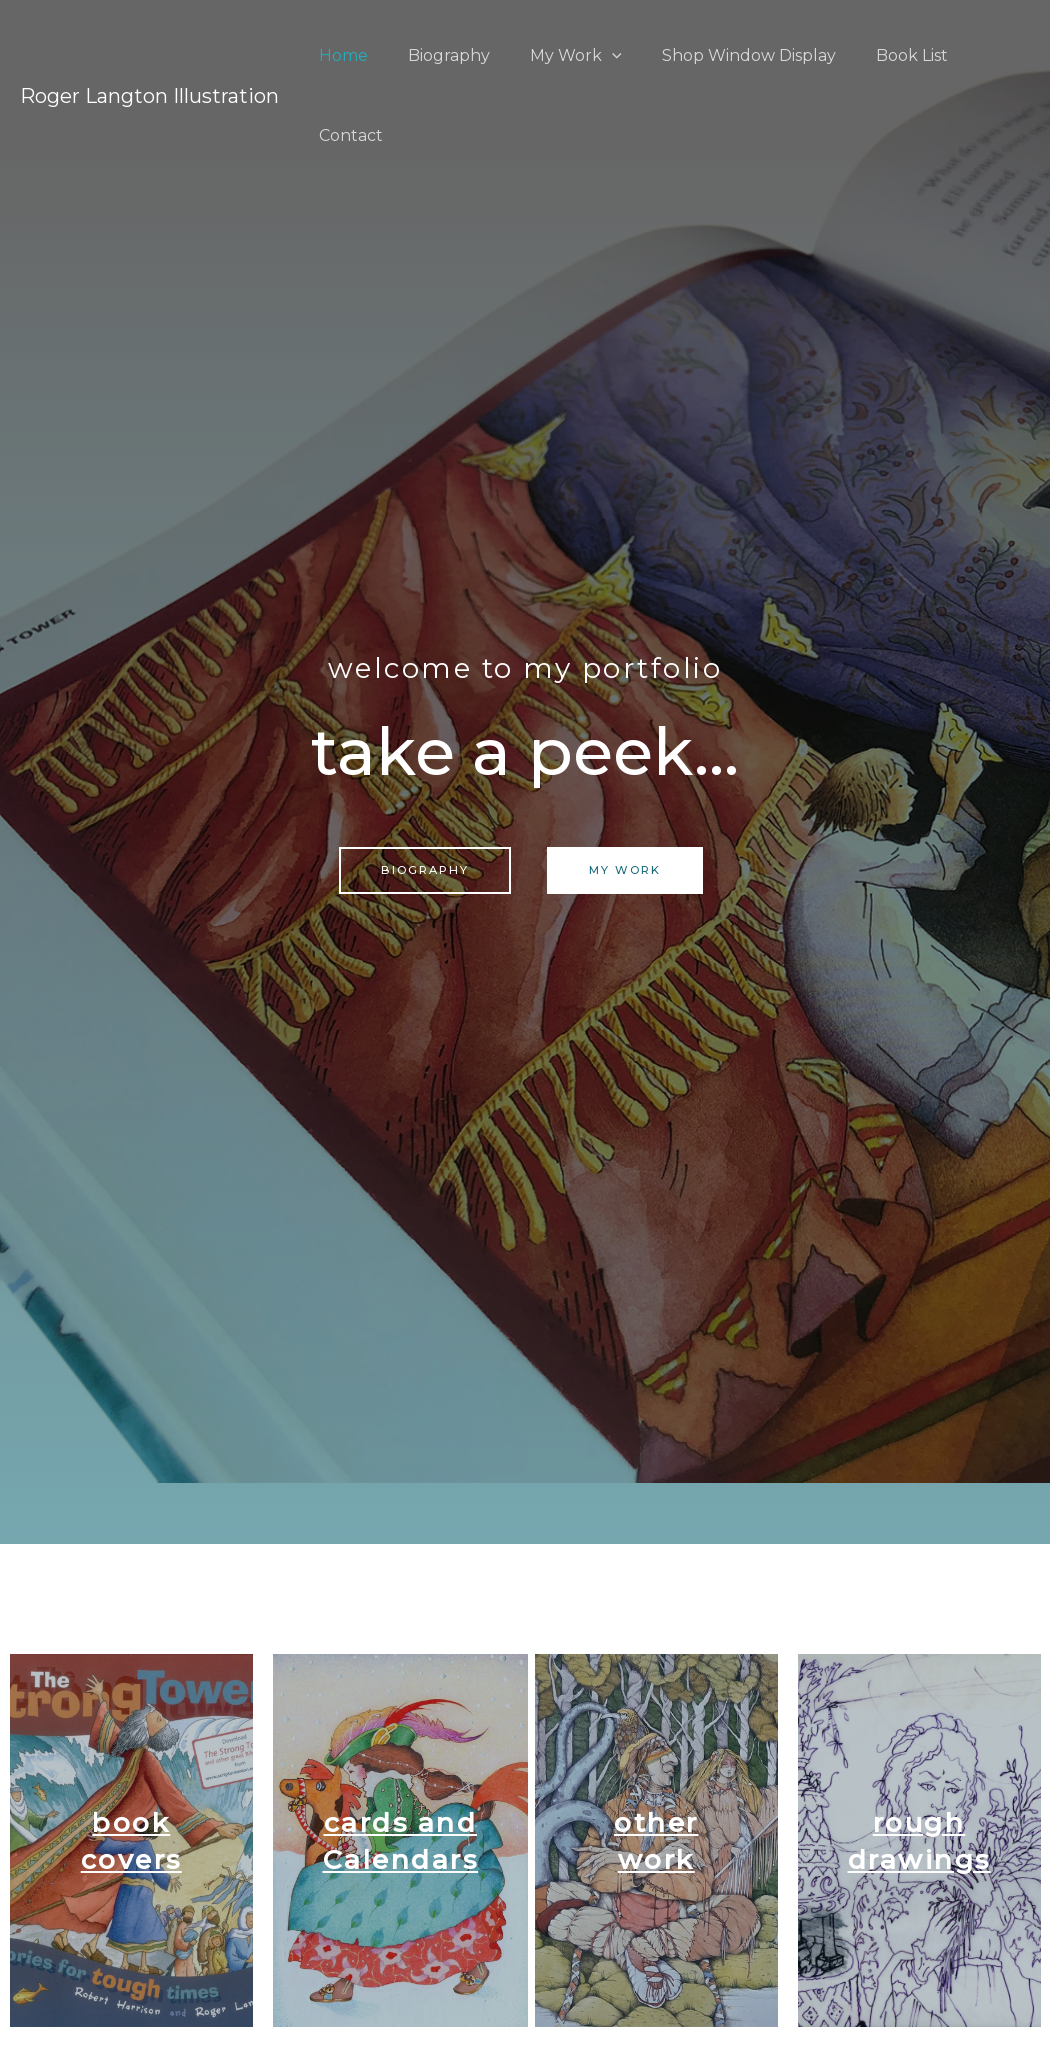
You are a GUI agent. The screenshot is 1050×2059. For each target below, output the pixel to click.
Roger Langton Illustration (149, 56)
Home (345, 55)
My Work (562, 55)
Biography (443, 55)
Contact (982, 55)
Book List (882, 55)
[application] (598, 55)
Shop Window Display (727, 55)
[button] (425, 871)
